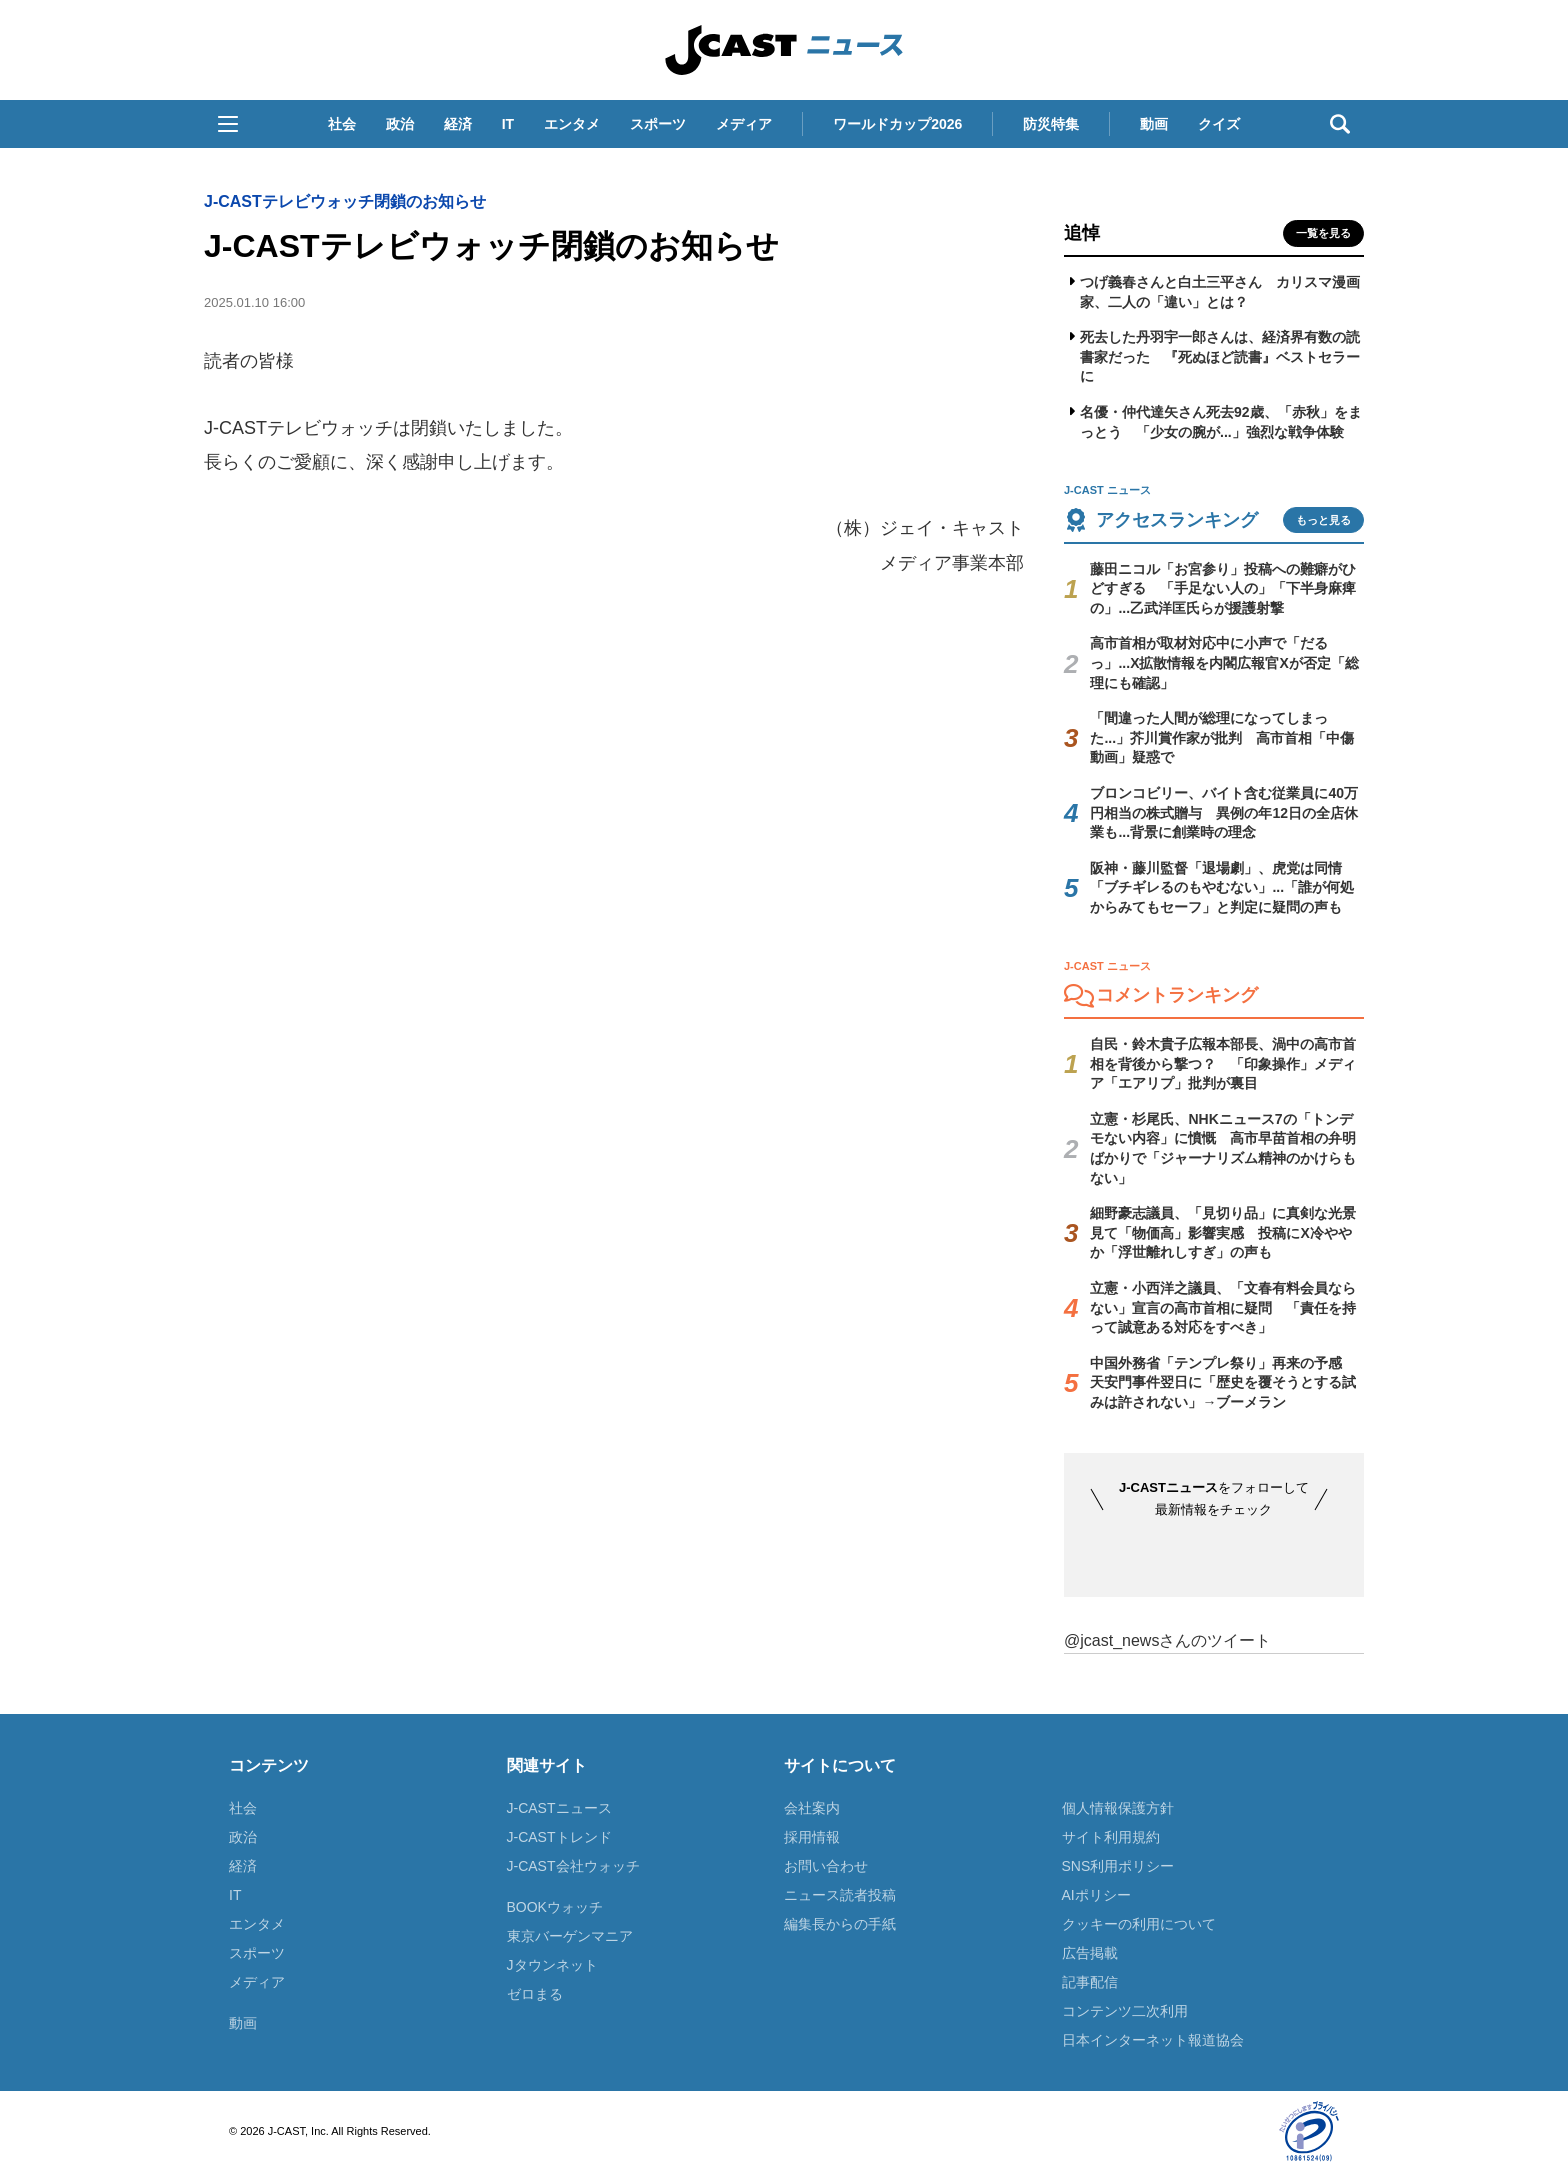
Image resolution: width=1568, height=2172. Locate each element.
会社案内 (812, 1808)
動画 (1154, 124)
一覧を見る (1323, 233)
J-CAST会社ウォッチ (573, 1866)
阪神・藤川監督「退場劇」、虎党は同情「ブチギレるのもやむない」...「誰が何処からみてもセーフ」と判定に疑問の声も (1222, 887)
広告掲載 (1090, 1953)
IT (508, 124)
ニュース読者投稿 (840, 1895)
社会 (342, 124)
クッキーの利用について (1139, 1924)
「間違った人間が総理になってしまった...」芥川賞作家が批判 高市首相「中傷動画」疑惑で (1222, 737)
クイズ (1219, 124)
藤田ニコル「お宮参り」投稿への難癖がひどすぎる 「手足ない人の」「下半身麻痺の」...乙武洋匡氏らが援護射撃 (1223, 588)
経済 (458, 124)
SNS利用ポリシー (1118, 1866)
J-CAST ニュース (784, 50)
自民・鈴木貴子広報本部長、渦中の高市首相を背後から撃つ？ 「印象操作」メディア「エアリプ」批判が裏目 (1223, 1063)
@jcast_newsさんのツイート (1167, 1640)
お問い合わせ (826, 1866)
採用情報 (812, 1837)
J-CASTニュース (559, 1808)
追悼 (1082, 233)
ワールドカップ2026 (897, 124)
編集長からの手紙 (840, 1924)
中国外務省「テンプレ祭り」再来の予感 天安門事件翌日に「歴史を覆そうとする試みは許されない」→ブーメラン (1223, 1382)
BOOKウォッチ (555, 1907)
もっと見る (1323, 520)
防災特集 (1051, 124)
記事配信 (1090, 1982)
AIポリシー (1096, 1895)
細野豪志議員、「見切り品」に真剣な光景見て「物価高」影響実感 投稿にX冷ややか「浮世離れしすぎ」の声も (1223, 1232)
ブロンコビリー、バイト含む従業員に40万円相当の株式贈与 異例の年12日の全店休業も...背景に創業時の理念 (1224, 812)
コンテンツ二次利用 (1125, 2011)
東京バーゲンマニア (570, 1936)
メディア (744, 124)
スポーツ (658, 124)
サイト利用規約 (1111, 1837)
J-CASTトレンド (559, 1837)
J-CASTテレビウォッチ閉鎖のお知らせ (345, 201)
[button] (228, 124)
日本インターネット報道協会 (1153, 2040)
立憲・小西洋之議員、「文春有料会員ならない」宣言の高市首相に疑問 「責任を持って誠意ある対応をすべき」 (1223, 1307)
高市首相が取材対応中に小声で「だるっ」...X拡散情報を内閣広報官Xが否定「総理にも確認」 (1224, 662)
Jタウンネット (552, 1965)
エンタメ (572, 124)
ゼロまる (535, 1994)
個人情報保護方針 (1118, 1808)
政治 (400, 124)
